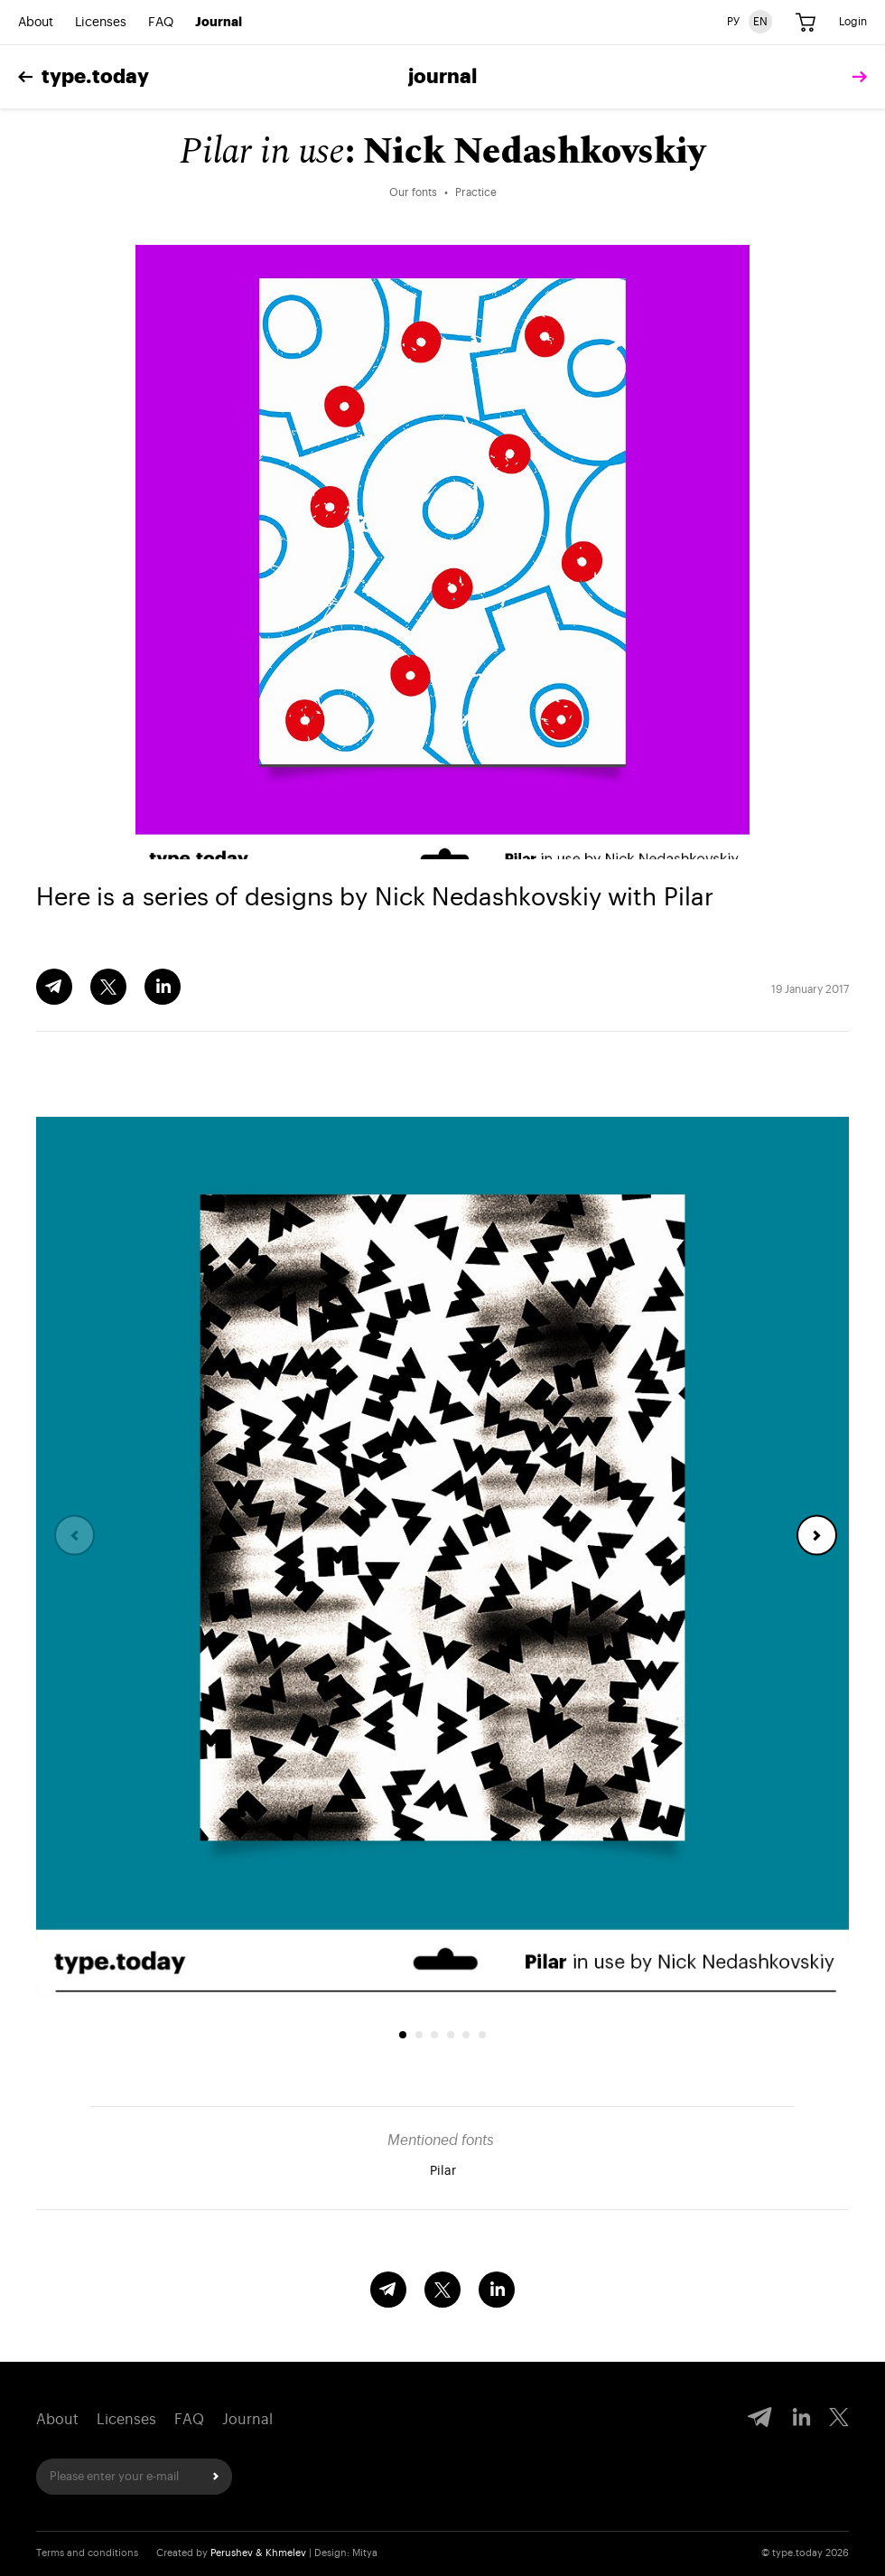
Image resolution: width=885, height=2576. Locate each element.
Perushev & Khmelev (258, 2553)
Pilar (443, 2171)
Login (853, 21)
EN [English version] (760, 21)
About (35, 22)
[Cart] (805, 22)
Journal (218, 22)
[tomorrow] (855, 77)
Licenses (100, 22)
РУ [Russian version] (733, 21)
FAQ (160, 22)
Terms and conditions (87, 2553)
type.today (83, 77)
